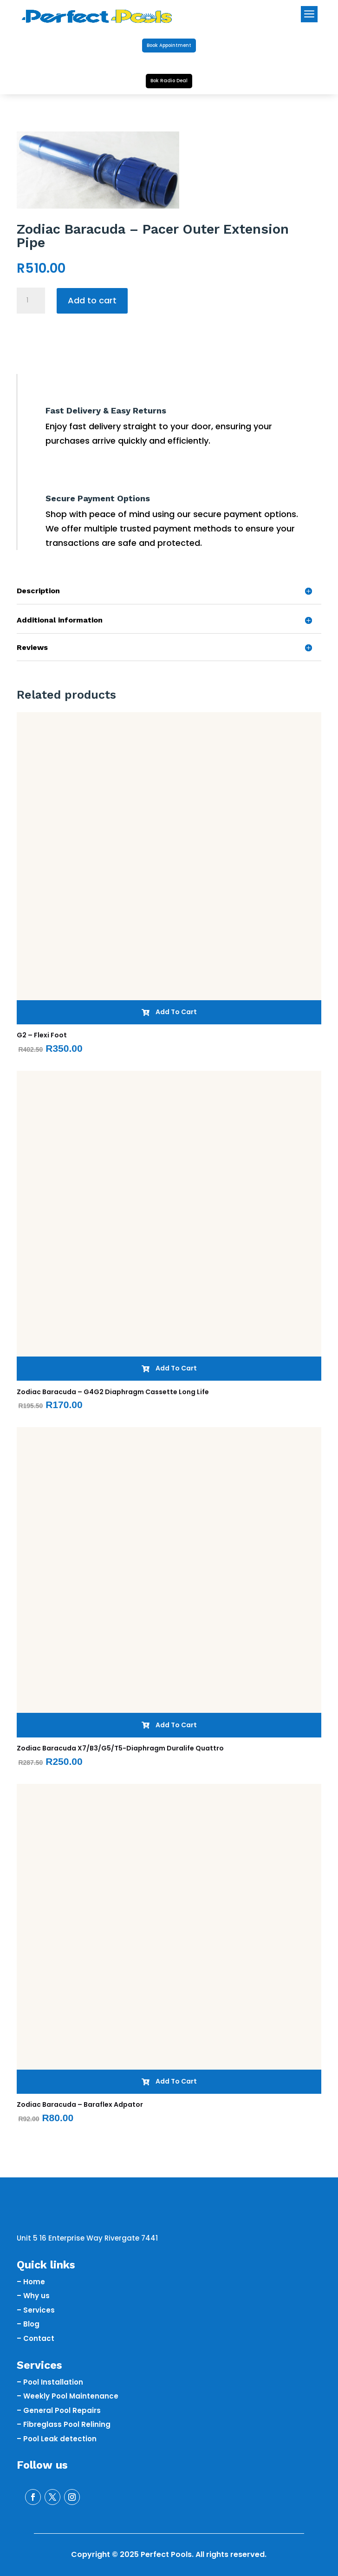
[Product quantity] (31, 301)
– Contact (35, 2338)
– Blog (28, 2324)
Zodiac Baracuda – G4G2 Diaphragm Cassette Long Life (113, 1391)
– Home (31, 2282)
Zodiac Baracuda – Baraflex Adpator (80, 2104)
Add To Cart (169, 1011)
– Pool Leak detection (57, 2439)
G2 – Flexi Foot (42, 1035)
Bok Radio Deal (169, 80)
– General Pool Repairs (59, 2410)
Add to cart (92, 300)
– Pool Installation (50, 2382)
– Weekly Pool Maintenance (67, 2396)
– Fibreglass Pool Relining (63, 2424)
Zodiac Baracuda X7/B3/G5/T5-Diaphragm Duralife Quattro (120, 1748)
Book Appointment (169, 45)
